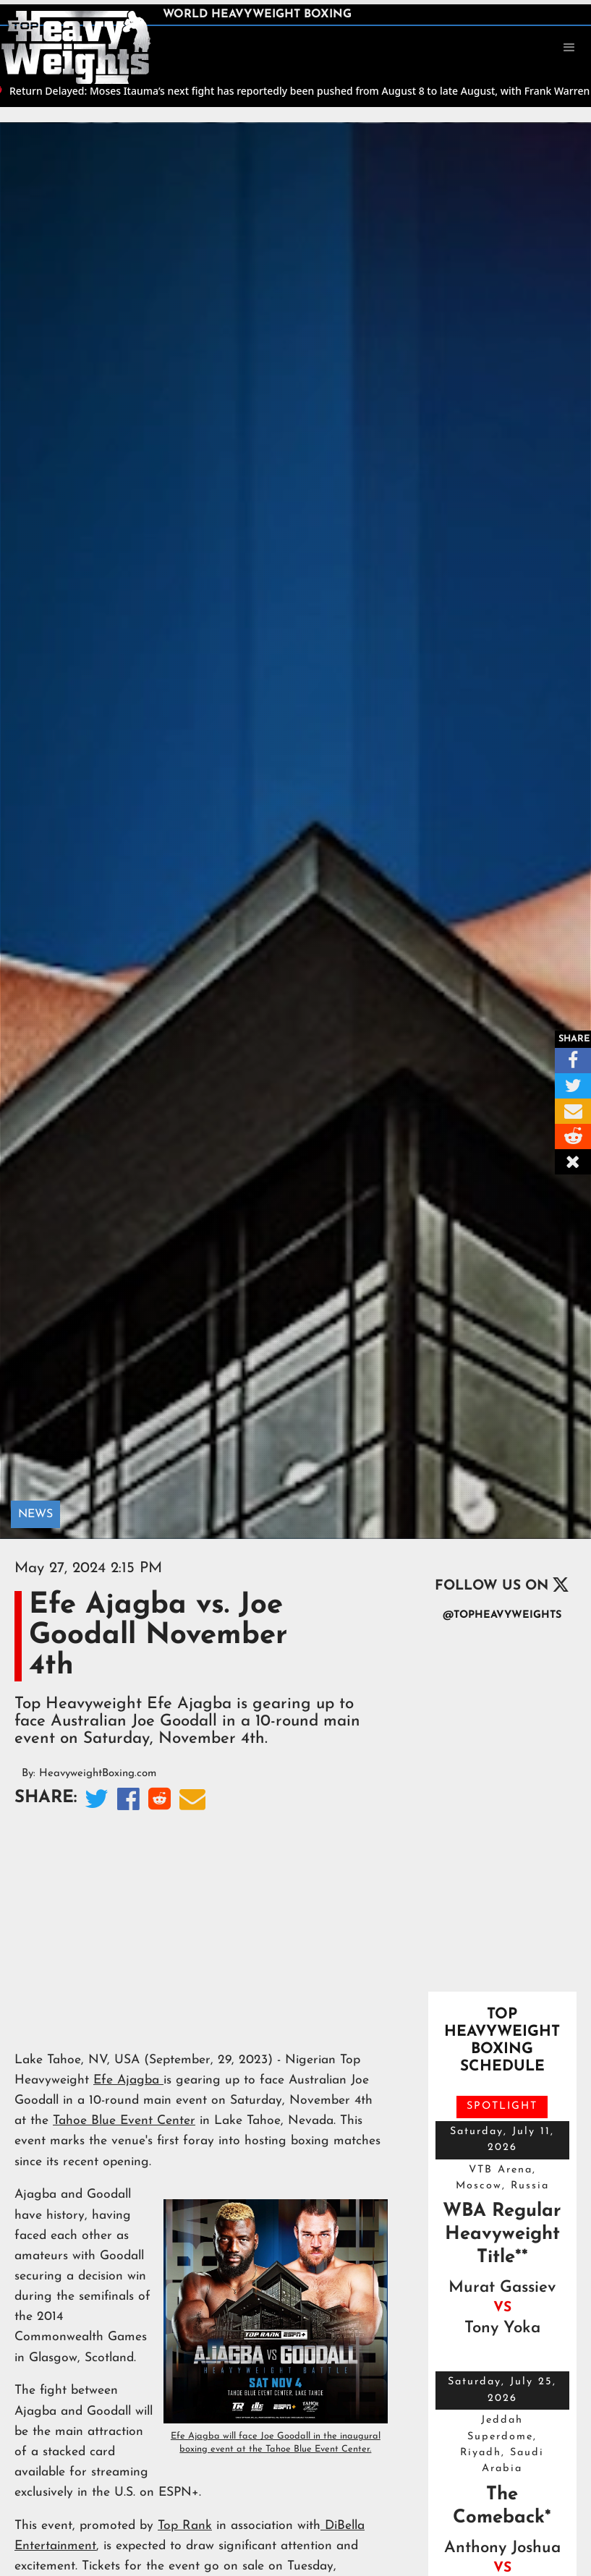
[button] (569, 47)
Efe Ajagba (128, 2080)
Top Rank (185, 2526)
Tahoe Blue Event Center (124, 2121)
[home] (76, 46)
